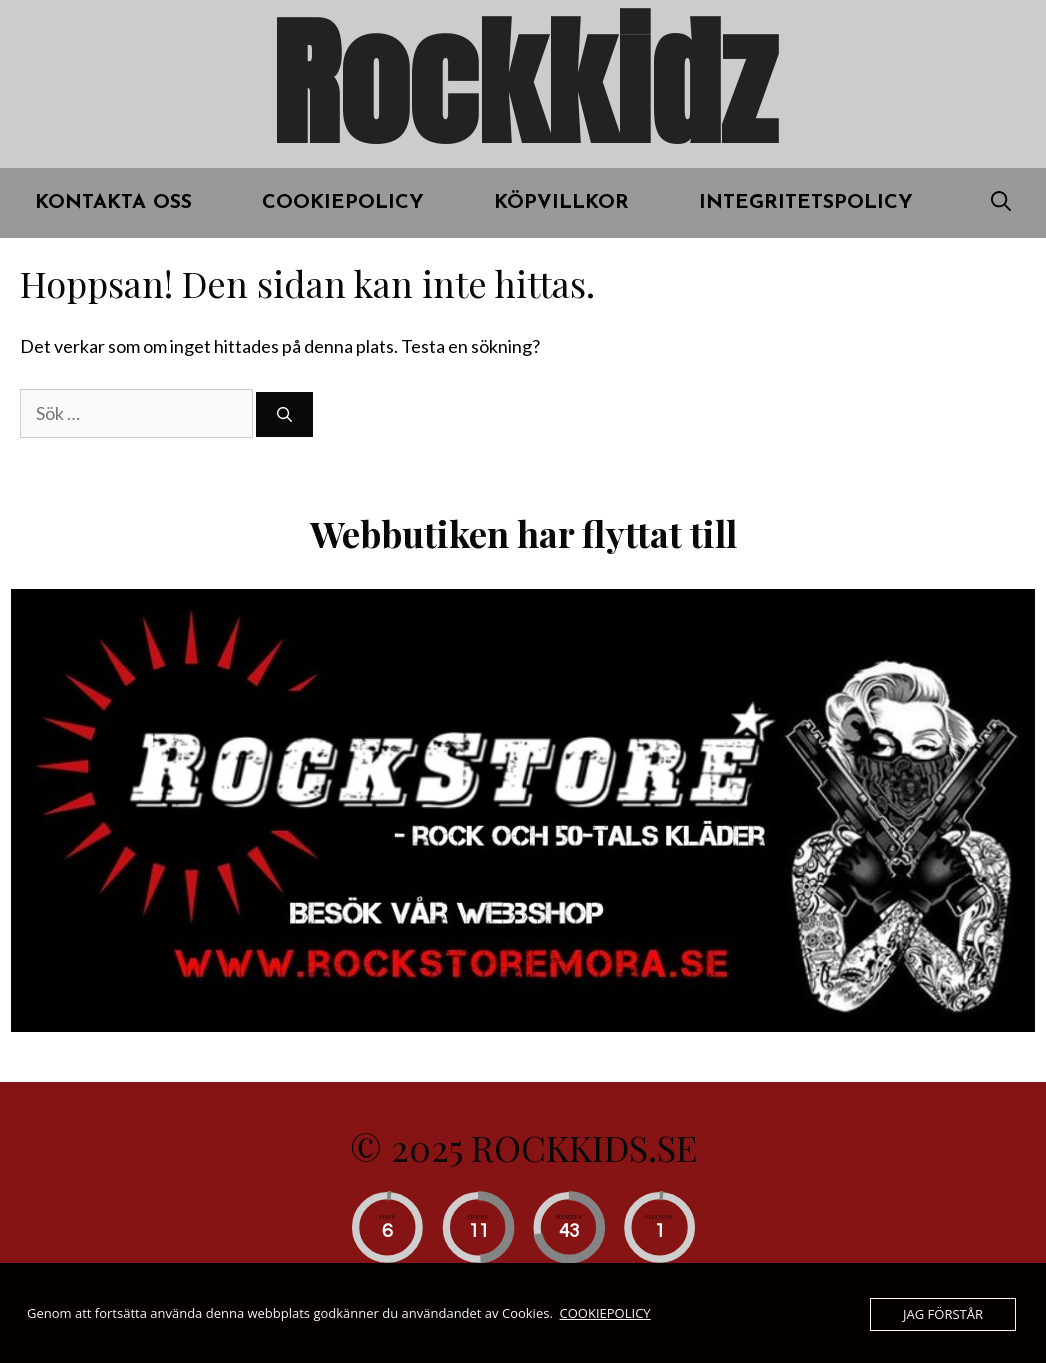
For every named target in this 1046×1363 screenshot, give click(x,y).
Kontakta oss (113, 203)
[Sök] (284, 414)
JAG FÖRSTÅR (943, 1314)
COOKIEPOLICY (343, 203)
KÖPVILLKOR (561, 203)
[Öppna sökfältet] (1001, 203)
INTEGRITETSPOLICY (806, 203)
